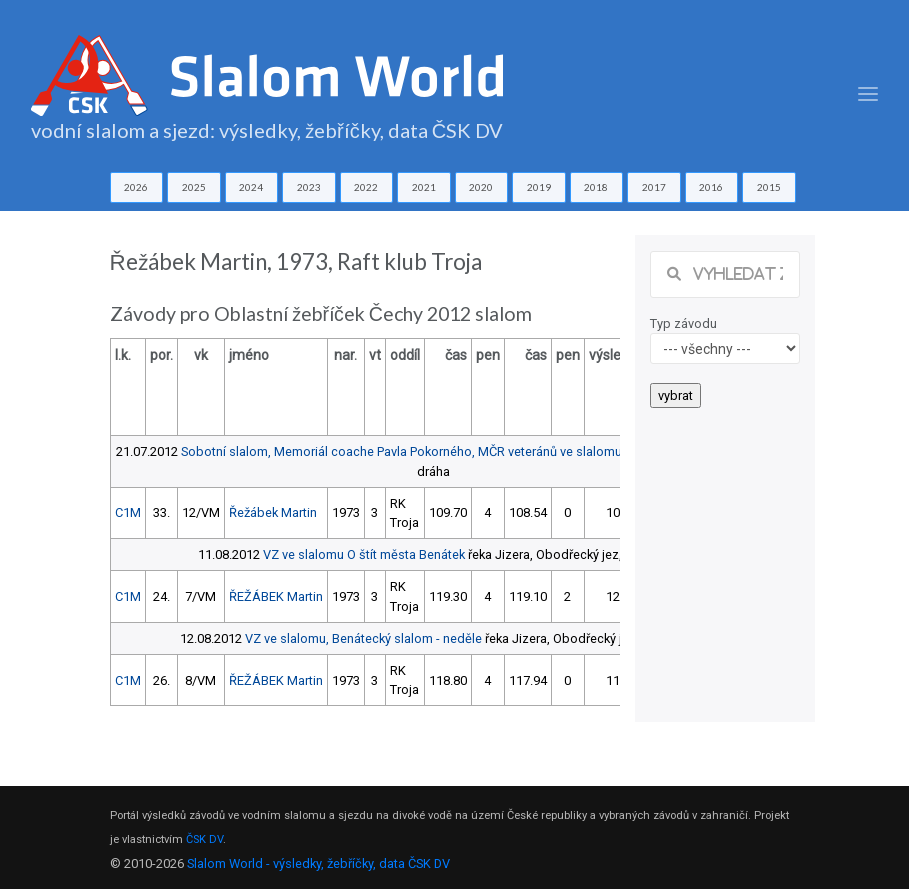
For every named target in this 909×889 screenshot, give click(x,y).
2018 (596, 187)
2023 (309, 187)
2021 (424, 187)
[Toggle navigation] (868, 94)
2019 (539, 187)
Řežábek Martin (273, 512)
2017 (654, 187)
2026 (136, 187)
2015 (769, 187)
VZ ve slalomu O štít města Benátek (364, 554)
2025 (194, 187)
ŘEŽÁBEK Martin (276, 596)
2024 (251, 187)
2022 (366, 187)
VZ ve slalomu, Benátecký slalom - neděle (363, 638)
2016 (711, 187)
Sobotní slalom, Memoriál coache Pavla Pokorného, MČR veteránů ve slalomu (401, 451)
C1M (128, 512)
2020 (481, 187)
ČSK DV (204, 839)
